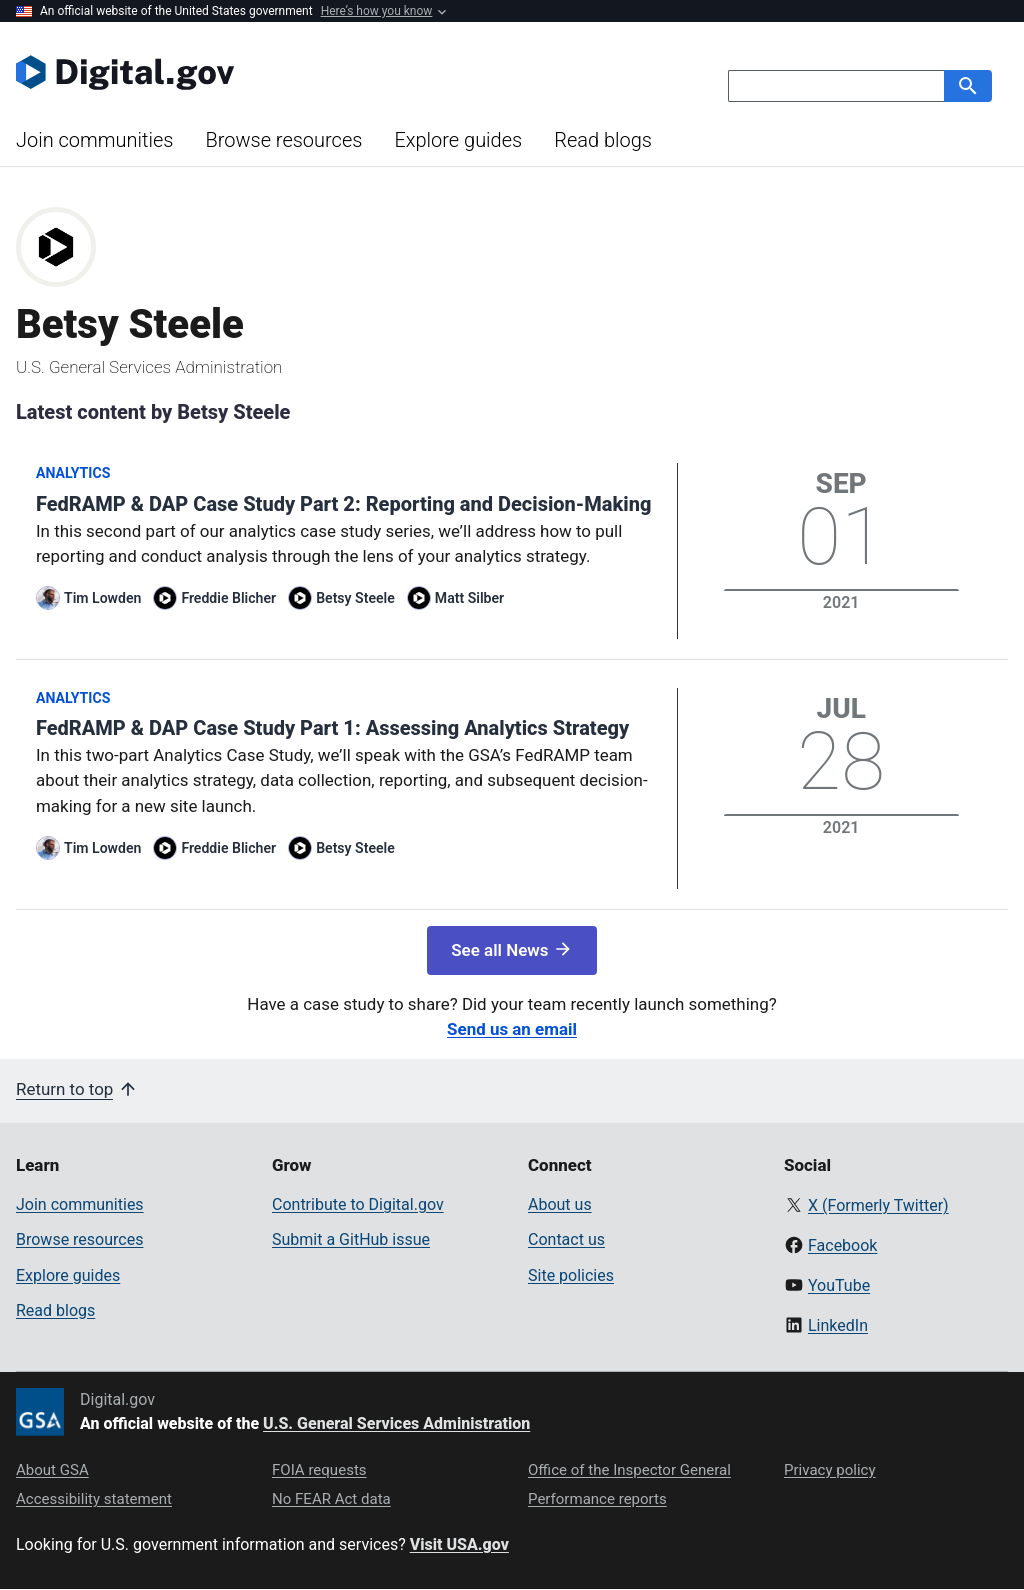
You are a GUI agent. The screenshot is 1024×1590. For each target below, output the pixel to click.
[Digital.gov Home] (264, 72)
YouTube (839, 1285)
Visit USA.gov (459, 1544)
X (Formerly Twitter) (878, 1205)
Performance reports (597, 1499)
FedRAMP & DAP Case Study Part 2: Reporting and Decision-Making (343, 504)
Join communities (94, 140)
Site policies (571, 1275)
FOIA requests (319, 1470)
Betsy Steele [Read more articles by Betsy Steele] (355, 598)
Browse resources (283, 140)
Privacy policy (830, 1470)
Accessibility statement (94, 1499)
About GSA (52, 1470)
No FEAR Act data (331, 1499)
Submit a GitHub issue (351, 1239)
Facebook (842, 1245)
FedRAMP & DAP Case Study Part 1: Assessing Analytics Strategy (332, 728)
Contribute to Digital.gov (358, 1204)
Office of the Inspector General (629, 1470)
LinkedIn (838, 1325)
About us (560, 1204)
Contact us (566, 1239)
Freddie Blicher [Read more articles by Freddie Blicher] (228, 598)
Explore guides (458, 140)
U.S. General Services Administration (396, 1423)
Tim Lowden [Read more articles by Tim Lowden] (102, 598)
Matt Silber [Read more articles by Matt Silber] (469, 598)
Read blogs (603, 140)
